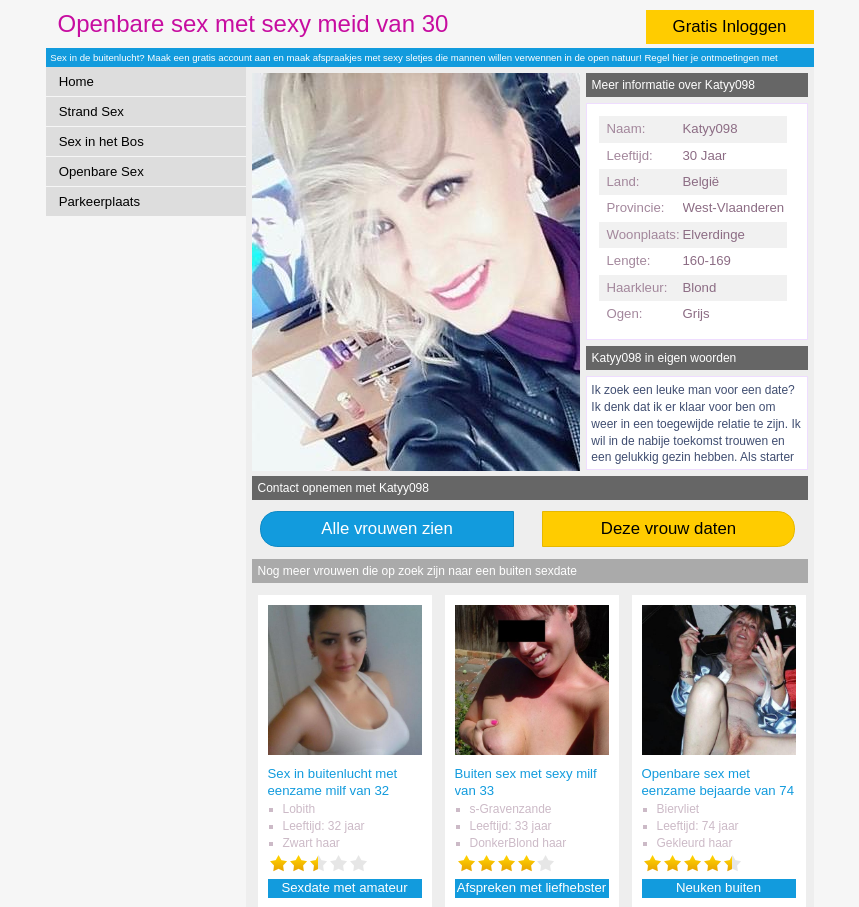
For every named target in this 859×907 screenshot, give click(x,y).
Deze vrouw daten (668, 528)
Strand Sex (91, 111)
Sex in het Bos (101, 141)
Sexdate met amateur (344, 887)
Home (76, 81)
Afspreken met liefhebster (532, 887)
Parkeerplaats (99, 201)
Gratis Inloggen (730, 26)
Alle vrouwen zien (387, 528)
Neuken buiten (718, 887)
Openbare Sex (101, 171)
